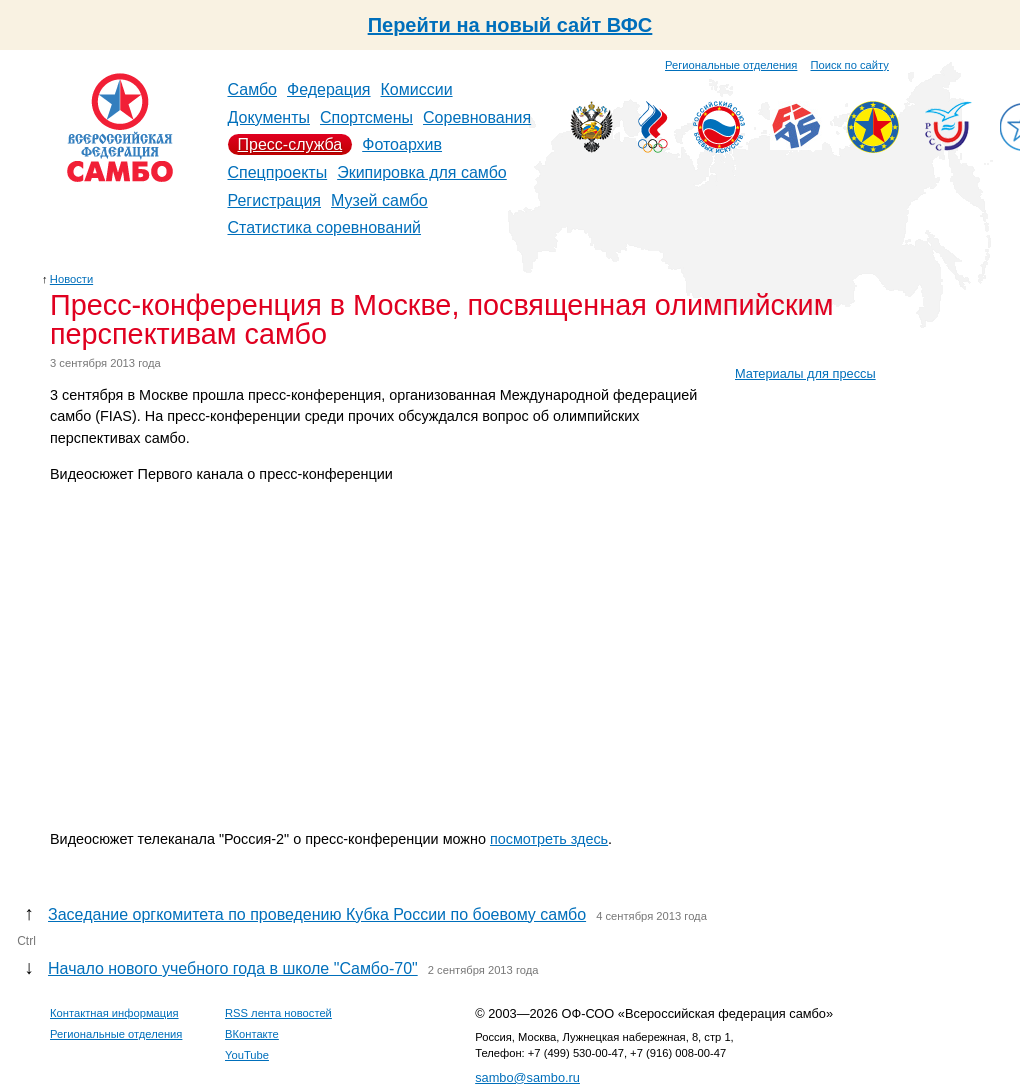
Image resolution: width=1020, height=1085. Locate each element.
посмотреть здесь (549, 839)
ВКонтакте (252, 1034)
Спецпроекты (278, 172)
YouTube (247, 1055)
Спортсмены (366, 117)
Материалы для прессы (805, 373)
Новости (71, 279)
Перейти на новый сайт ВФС (510, 25)
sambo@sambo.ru (527, 1077)
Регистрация (275, 200)
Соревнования (477, 117)
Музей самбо (379, 200)
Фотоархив (402, 144)
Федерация (329, 89)
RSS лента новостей (278, 1013)
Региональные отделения (731, 65)
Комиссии (417, 89)
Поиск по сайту (850, 65)
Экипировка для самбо (422, 172)
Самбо (253, 89)
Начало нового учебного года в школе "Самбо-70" (233, 968)
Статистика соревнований (325, 227)
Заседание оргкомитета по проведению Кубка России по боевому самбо (317, 914)
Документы (269, 117)
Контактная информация (114, 1013)
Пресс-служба (290, 144)
